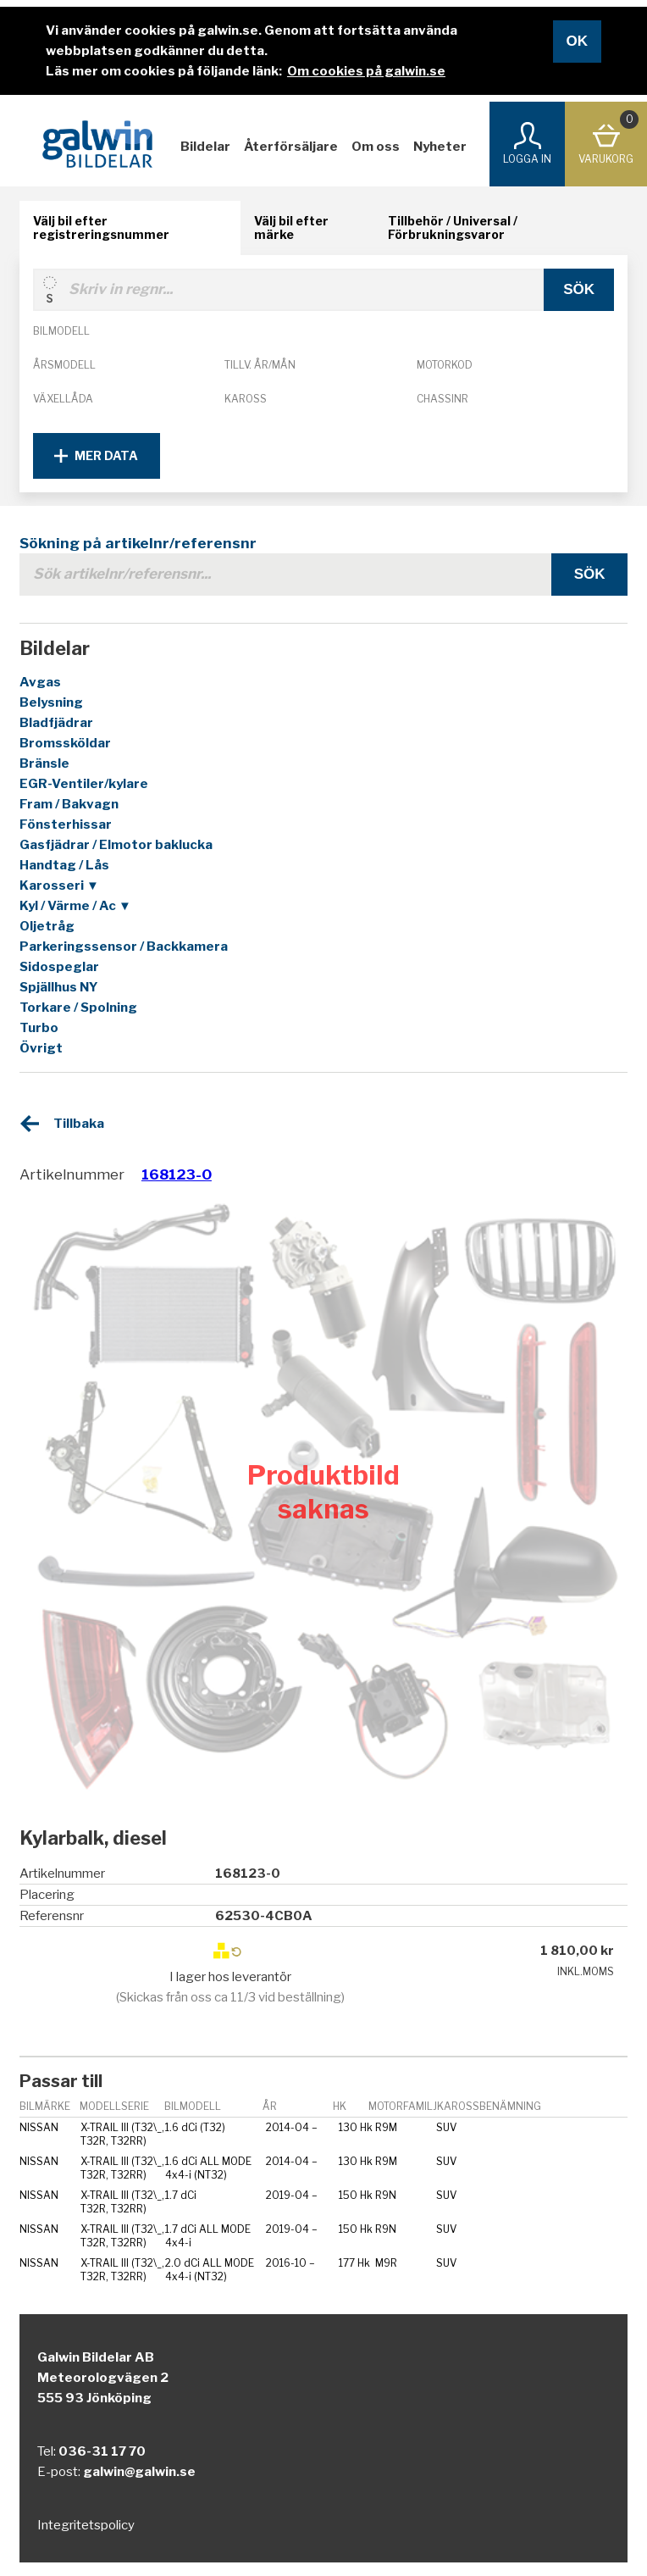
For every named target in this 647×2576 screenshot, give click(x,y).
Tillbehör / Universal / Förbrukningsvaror (452, 228)
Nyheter (440, 146)
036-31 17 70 (102, 2451)
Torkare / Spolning (78, 1007)
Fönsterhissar (65, 824)
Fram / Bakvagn (69, 804)
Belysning (51, 702)
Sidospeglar (59, 966)
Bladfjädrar (56, 722)
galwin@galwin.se (139, 2471)
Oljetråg (47, 926)
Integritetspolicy (86, 2525)
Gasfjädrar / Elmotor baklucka (116, 844)
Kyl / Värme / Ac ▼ (75, 905)
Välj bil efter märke (291, 228)
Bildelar (205, 146)
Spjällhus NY (58, 987)
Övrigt (41, 1048)
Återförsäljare (291, 146)
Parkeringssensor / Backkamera (123, 946)
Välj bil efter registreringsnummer (101, 228)
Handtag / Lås (64, 865)
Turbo (38, 1027)
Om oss (375, 146)
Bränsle (44, 763)
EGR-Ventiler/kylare (83, 783)
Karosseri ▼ (59, 885)
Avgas (40, 682)
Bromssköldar (65, 743)
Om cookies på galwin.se (366, 71)
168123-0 (176, 1174)
